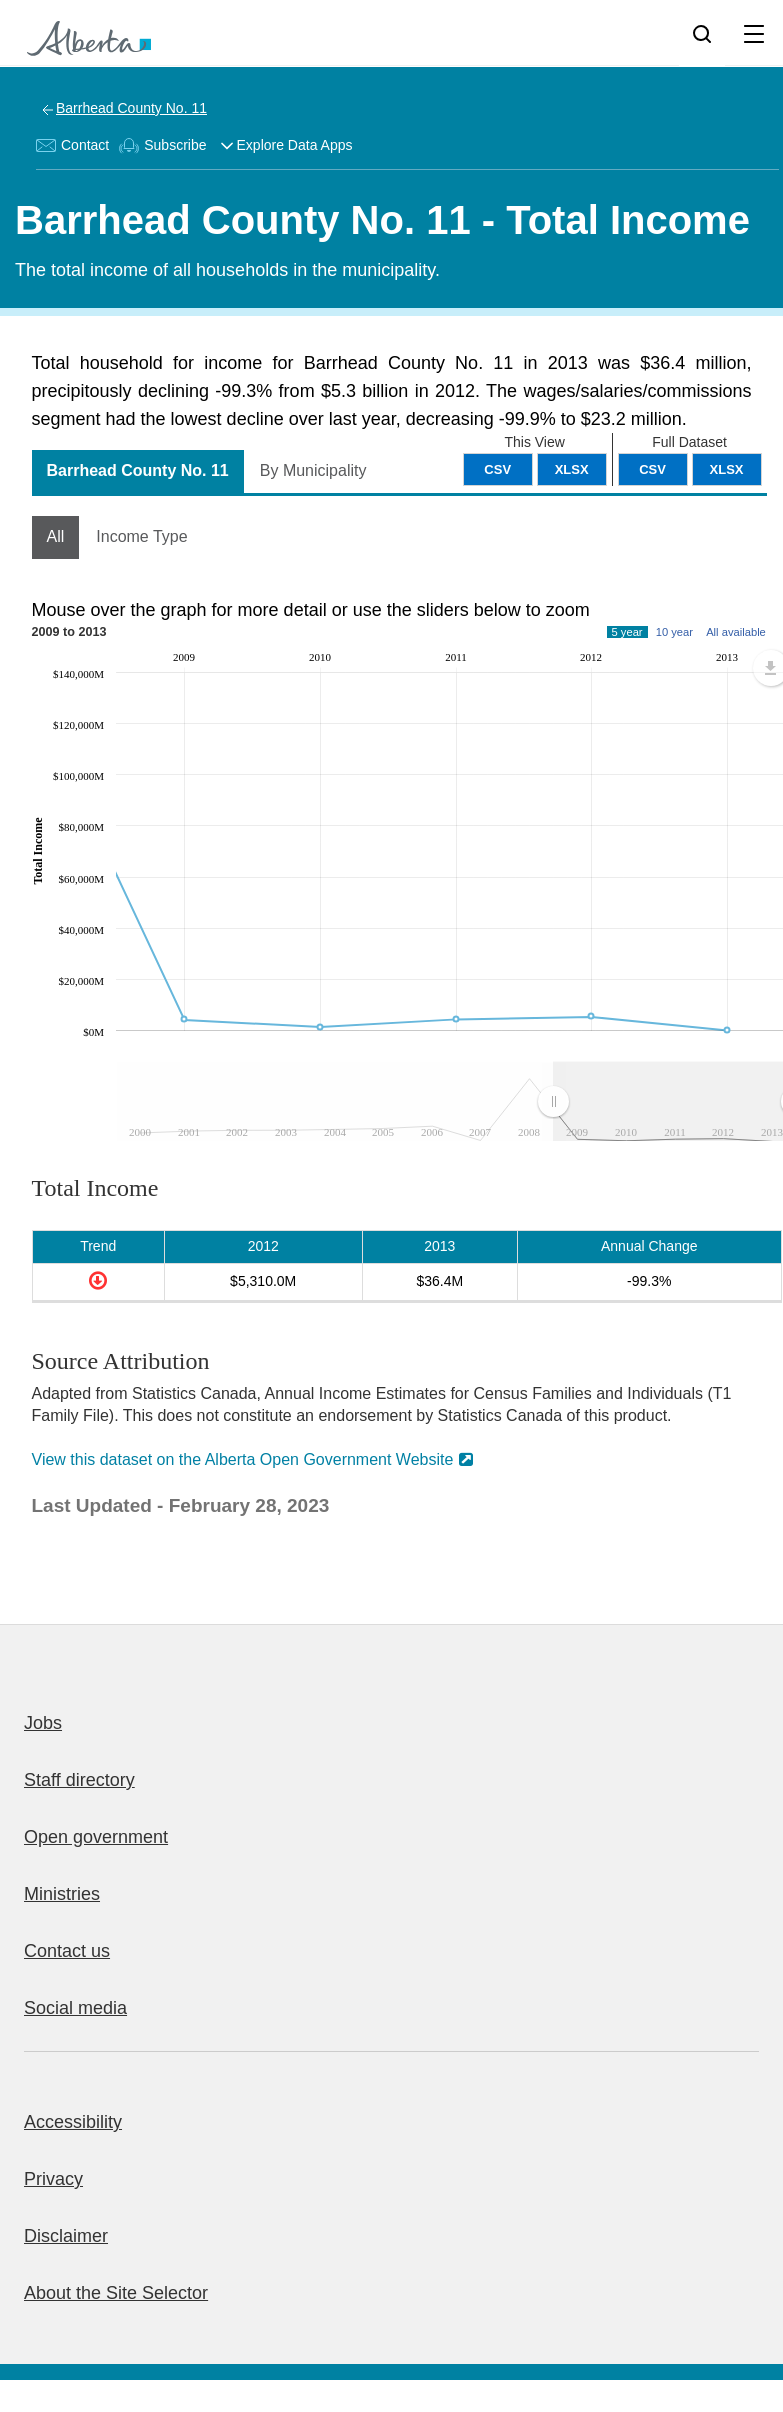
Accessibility (73, 2122)
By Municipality (313, 470)
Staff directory (79, 1780)
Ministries (62, 1894)
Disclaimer (66, 2236)
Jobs (43, 1723)
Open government (96, 1837)
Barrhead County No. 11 (131, 108)
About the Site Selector (116, 2293)
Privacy (53, 2179)
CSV (652, 469)
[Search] (702, 33)
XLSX (727, 469)
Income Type (141, 536)
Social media (75, 2008)
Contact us (67, 1951)
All (56, 536)
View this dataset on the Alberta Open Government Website (243, 1459)
